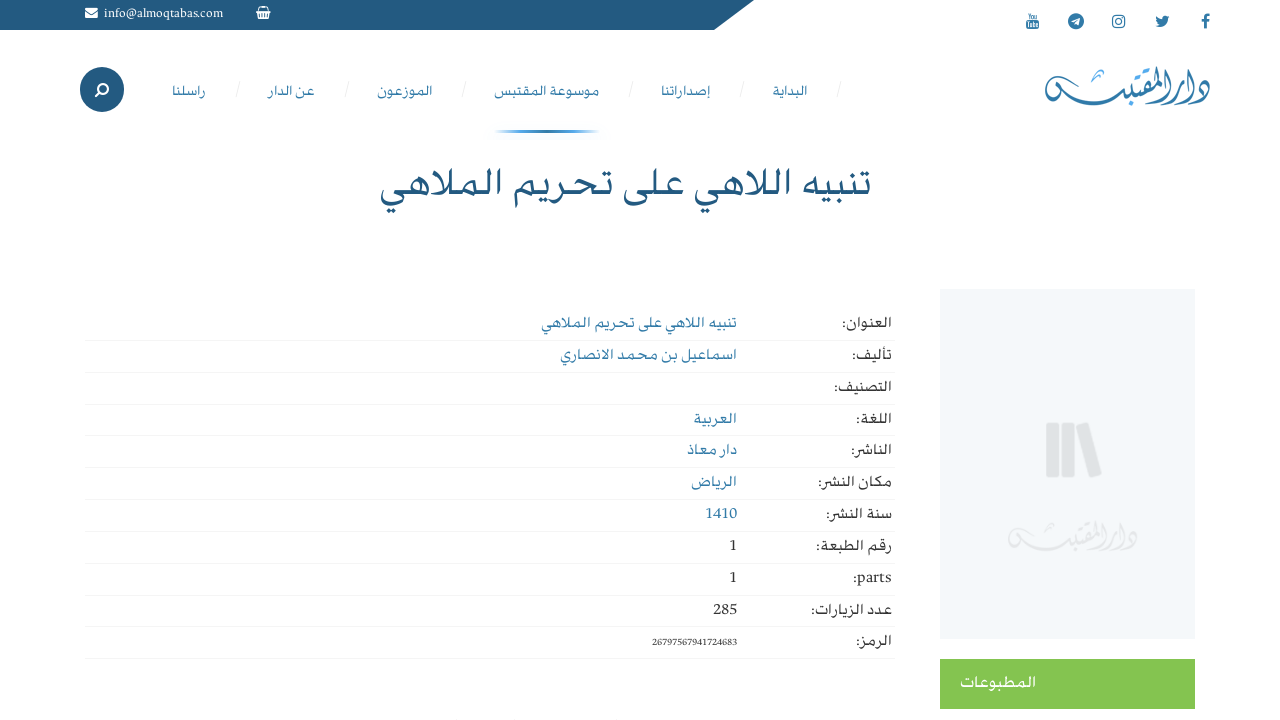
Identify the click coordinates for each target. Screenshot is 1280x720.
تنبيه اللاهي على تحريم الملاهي (639, 324)
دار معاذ (712, 451)
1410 (721, 515)
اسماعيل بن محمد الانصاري (648, 356)
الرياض (714, 483)
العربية (715, 420)
